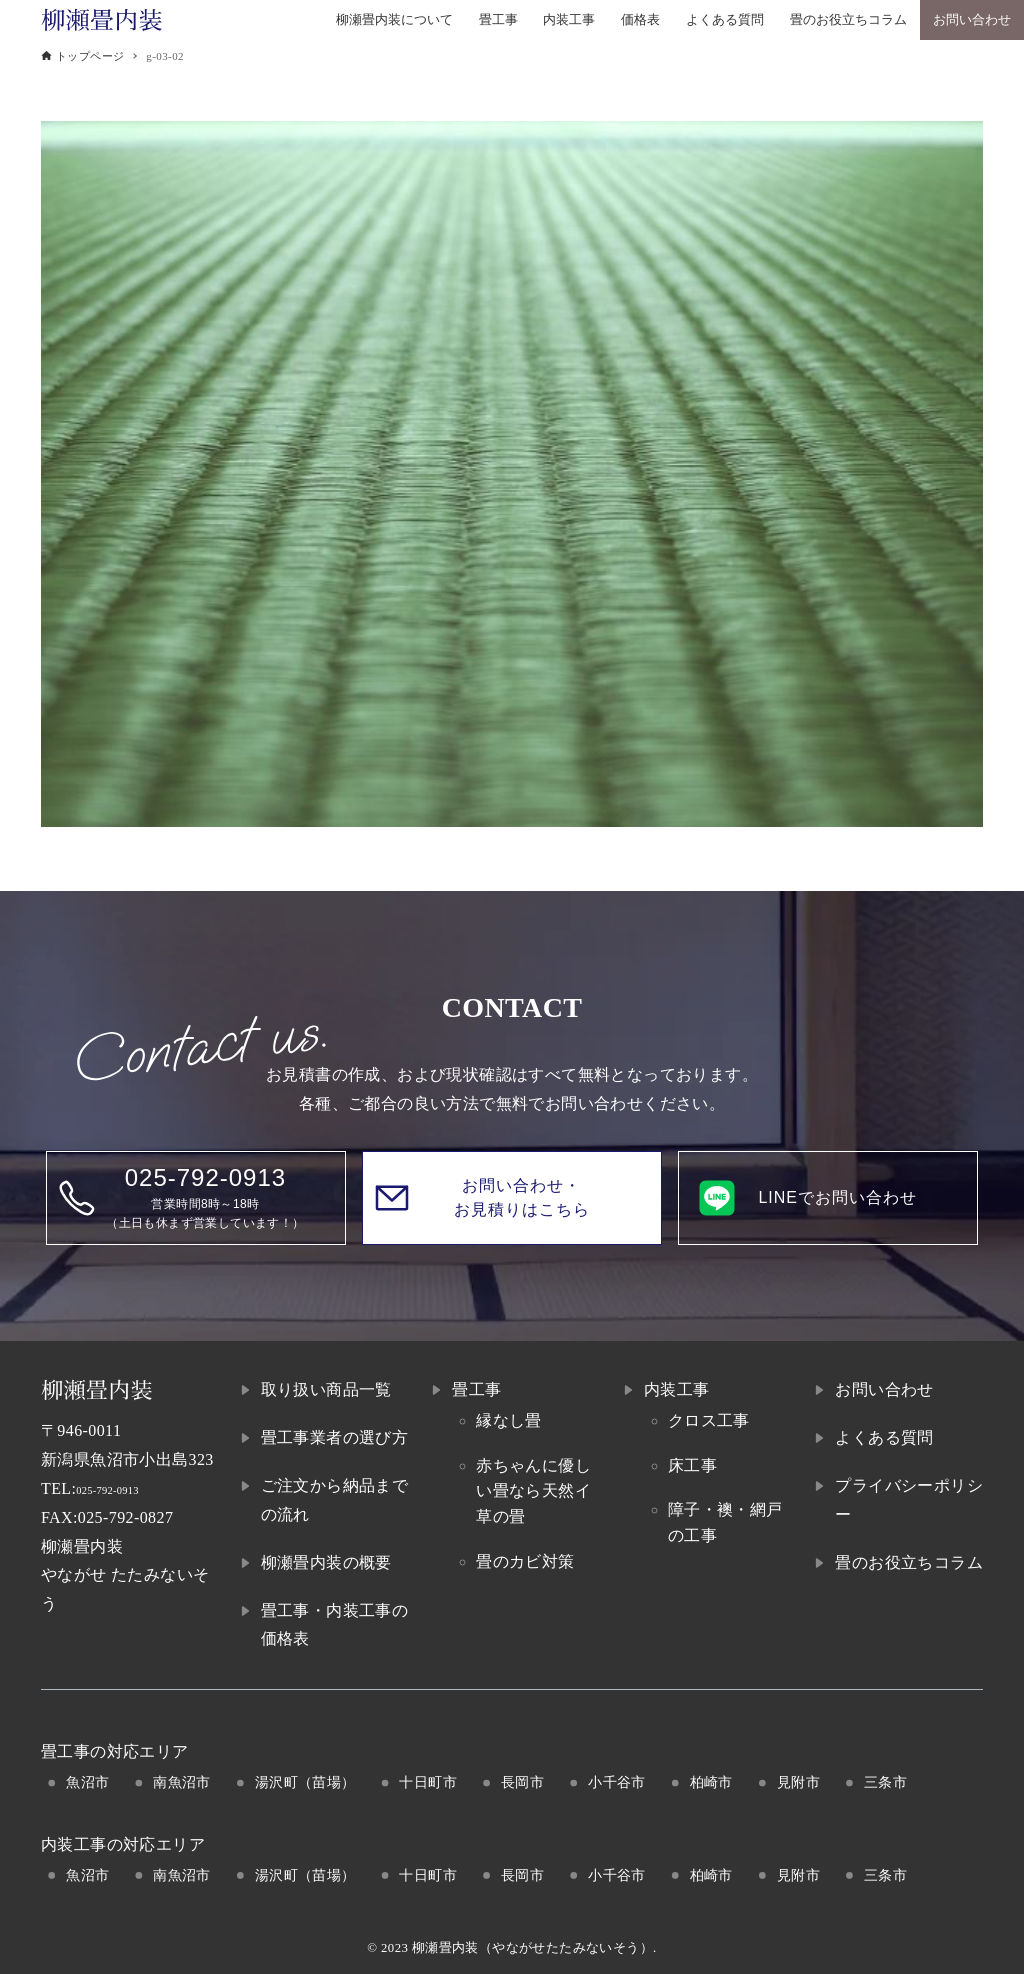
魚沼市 (87, 1782)
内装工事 (677, 1389)
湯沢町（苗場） (305, 1782)
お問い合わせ (884, 1389)
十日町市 (428, 1782)
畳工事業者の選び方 (335, 1437)
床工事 (692, 1465)
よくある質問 (884, 1437)
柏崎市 (711, 1782)
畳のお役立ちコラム (909, 1562)
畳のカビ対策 (525, 1561)
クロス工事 (709, 1420)
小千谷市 (617, 1782)
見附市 (798, 1782)
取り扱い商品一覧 (326, 1389)
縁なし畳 (509, 1420)
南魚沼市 (182, 1782)
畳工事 (476, 1389)
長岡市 (522, 1782)
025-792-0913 (123, 1488)
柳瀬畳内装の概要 (326, 1562)
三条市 (885, 1782)
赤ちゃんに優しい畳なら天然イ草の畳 (533, 1491)
